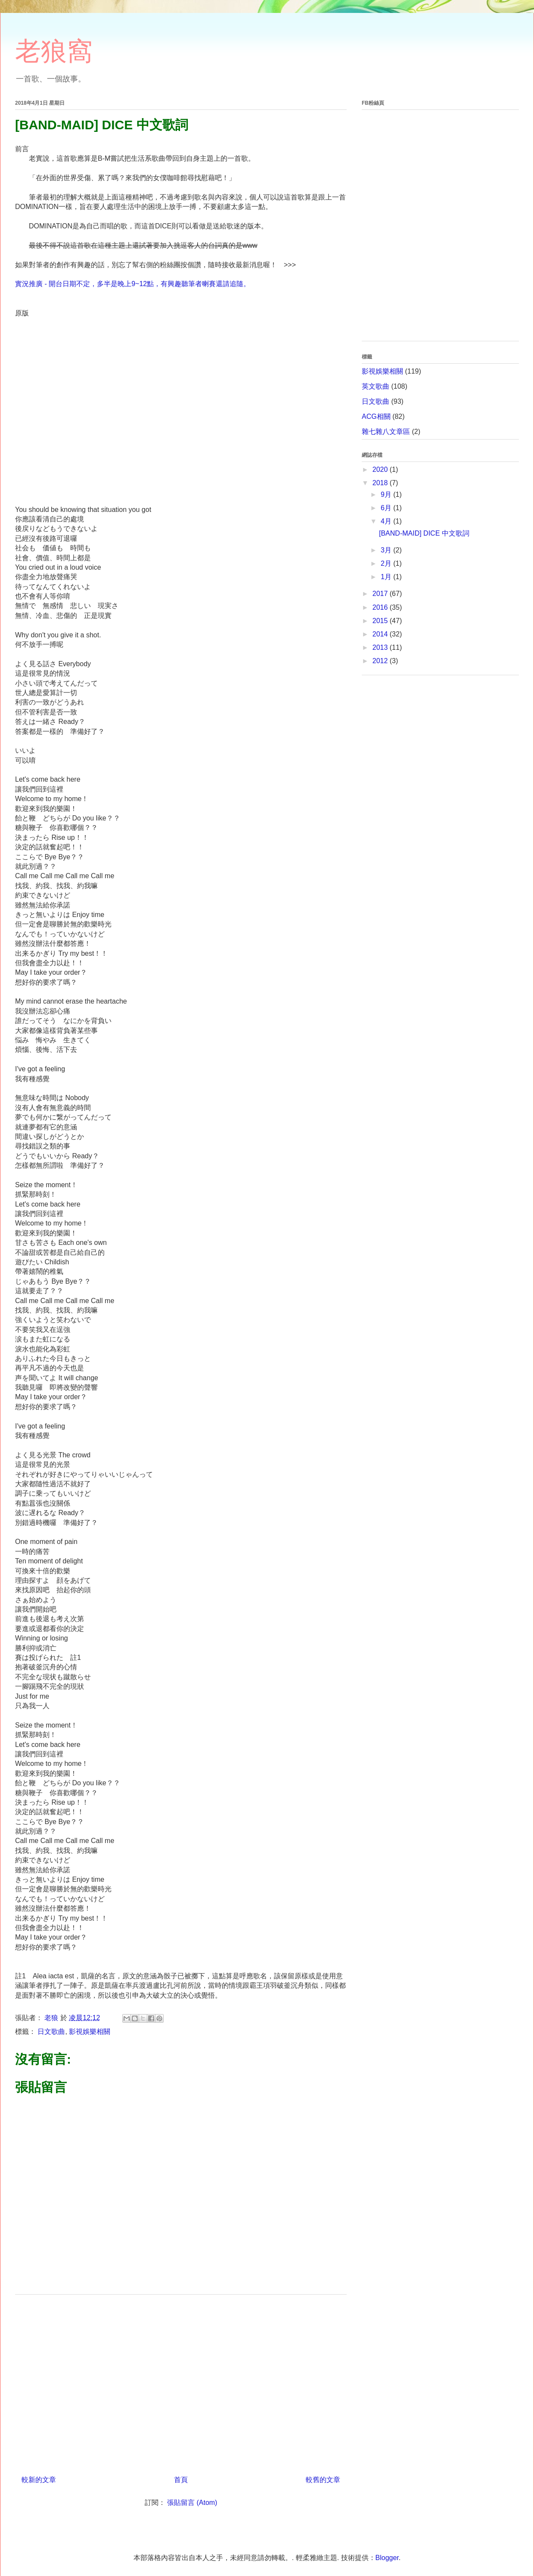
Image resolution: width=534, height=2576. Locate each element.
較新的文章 (39, 2479)
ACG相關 (376, 416)
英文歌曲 (375, 386)
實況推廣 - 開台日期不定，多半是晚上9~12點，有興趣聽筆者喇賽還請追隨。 (132, 283)
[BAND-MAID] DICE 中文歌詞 (424, 533)
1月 (387, 576)
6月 (387, 507)
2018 (381, 483)
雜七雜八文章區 (386, 431)
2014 (381, 634)
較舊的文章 (323, 2479)
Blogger (387, 2557)
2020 (381, 469)
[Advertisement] (181, 2381)
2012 (381, 660)
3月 (387, 550)
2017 (381, 593)
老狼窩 (54, 51)
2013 (381, 647)
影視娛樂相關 (89, 2031)
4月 (387, 521)
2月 (387, 563)
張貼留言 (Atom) (192, 2502)
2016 (381, 607)
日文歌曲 (51, 2031)
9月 (387, 494)
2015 (381, 620)
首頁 (181, 2479)
